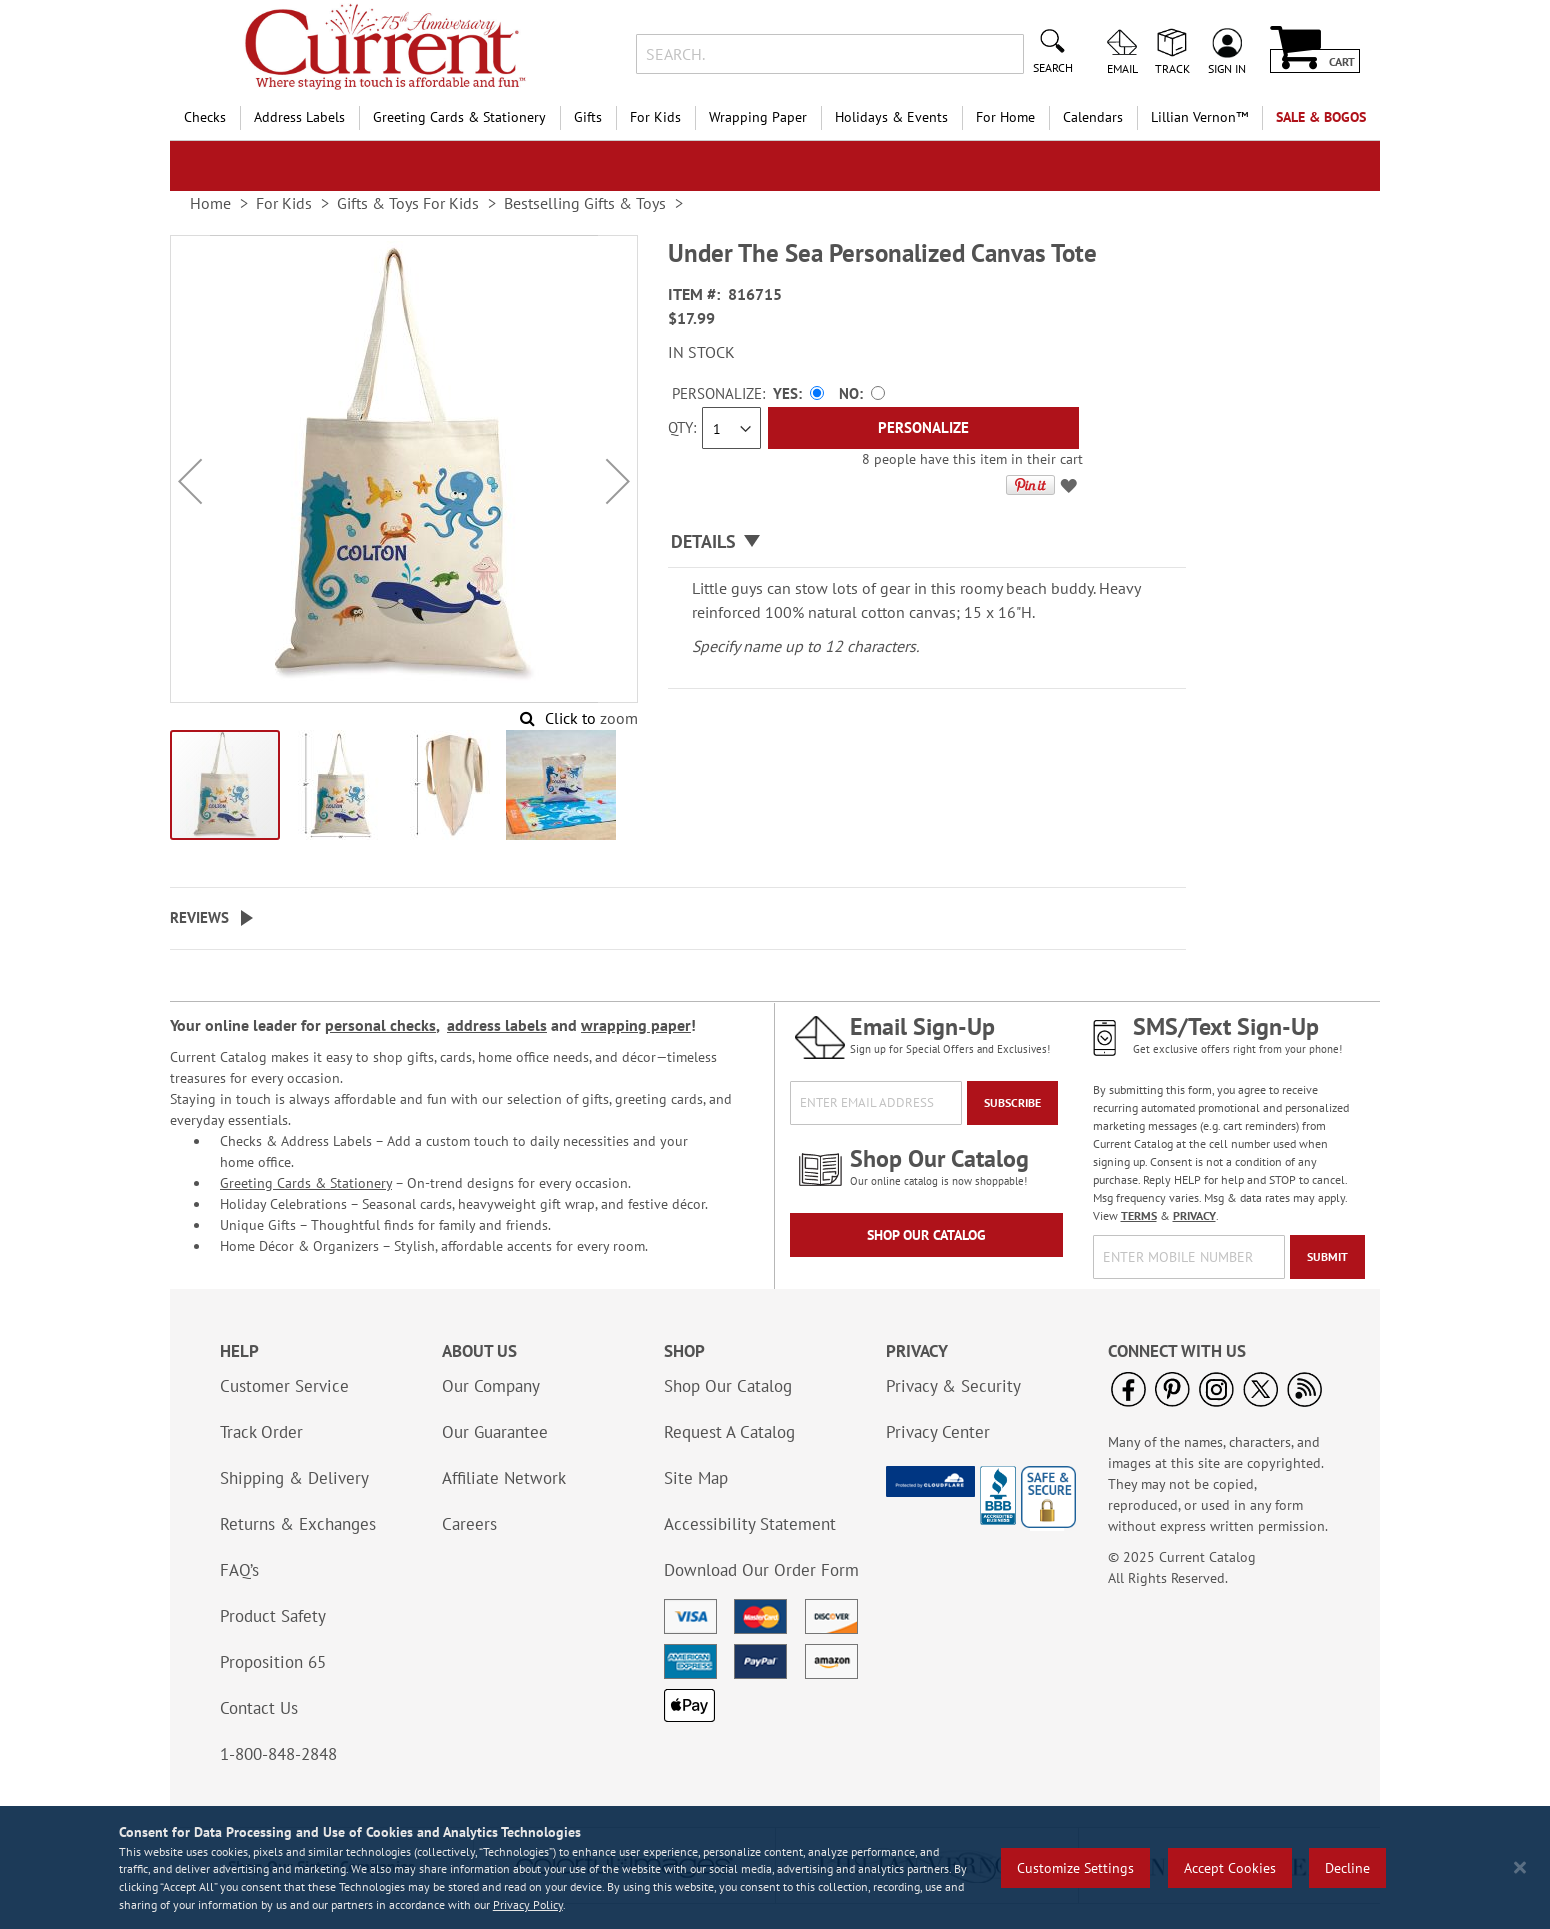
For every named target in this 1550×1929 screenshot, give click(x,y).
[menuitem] (1199, 117)
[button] (190, 481)
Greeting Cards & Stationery (306, 1183)
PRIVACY (1194, 1215)
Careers (469, 1524)
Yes (785, 393)
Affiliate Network (504, 1478)
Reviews (199, 917)
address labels (497, 1025)
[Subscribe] (1012, 1103)
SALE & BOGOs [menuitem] (1321, 117)
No (849, 393)
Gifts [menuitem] (588, 117)
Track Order (261, 1432)
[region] (775, 1867)
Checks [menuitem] (205, 117)
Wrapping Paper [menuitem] (758, 117)
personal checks (380, 1025)
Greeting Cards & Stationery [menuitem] (459, 117)
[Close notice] (1520, 1867)
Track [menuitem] (1172, 68)
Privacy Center (938, 1432)
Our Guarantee (495, 1432)
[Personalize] (923, 428)
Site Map (696, 1478)
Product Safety (273, 1616)
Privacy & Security (953, 1386)
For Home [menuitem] (1005, 117)
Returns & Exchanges (298, 1524)
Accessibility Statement (750, 1524)
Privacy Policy (528, 1904)
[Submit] (1327, 1257)
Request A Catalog (729, 1432)
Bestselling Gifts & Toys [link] (585, 203)
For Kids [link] (284, 203)
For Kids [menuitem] (655, 117)
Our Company (491, 1386)
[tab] (927, 542)
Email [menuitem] (1122, 68)
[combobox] (829, 54)
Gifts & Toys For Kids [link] (408, 203)
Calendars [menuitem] (1093, 117)
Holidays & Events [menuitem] (891, 117)
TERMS (1139, 1215)
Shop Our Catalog (926, 1235)
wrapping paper (636, 1025)
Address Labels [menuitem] (299, 117)
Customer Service (284, 1386)
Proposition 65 (273, 1662)
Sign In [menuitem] (1227, 68)
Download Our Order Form (761, 1570)
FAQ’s (239, 1570)
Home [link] (210, 203)
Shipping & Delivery (294, 1478)
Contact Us (259, 1708)
